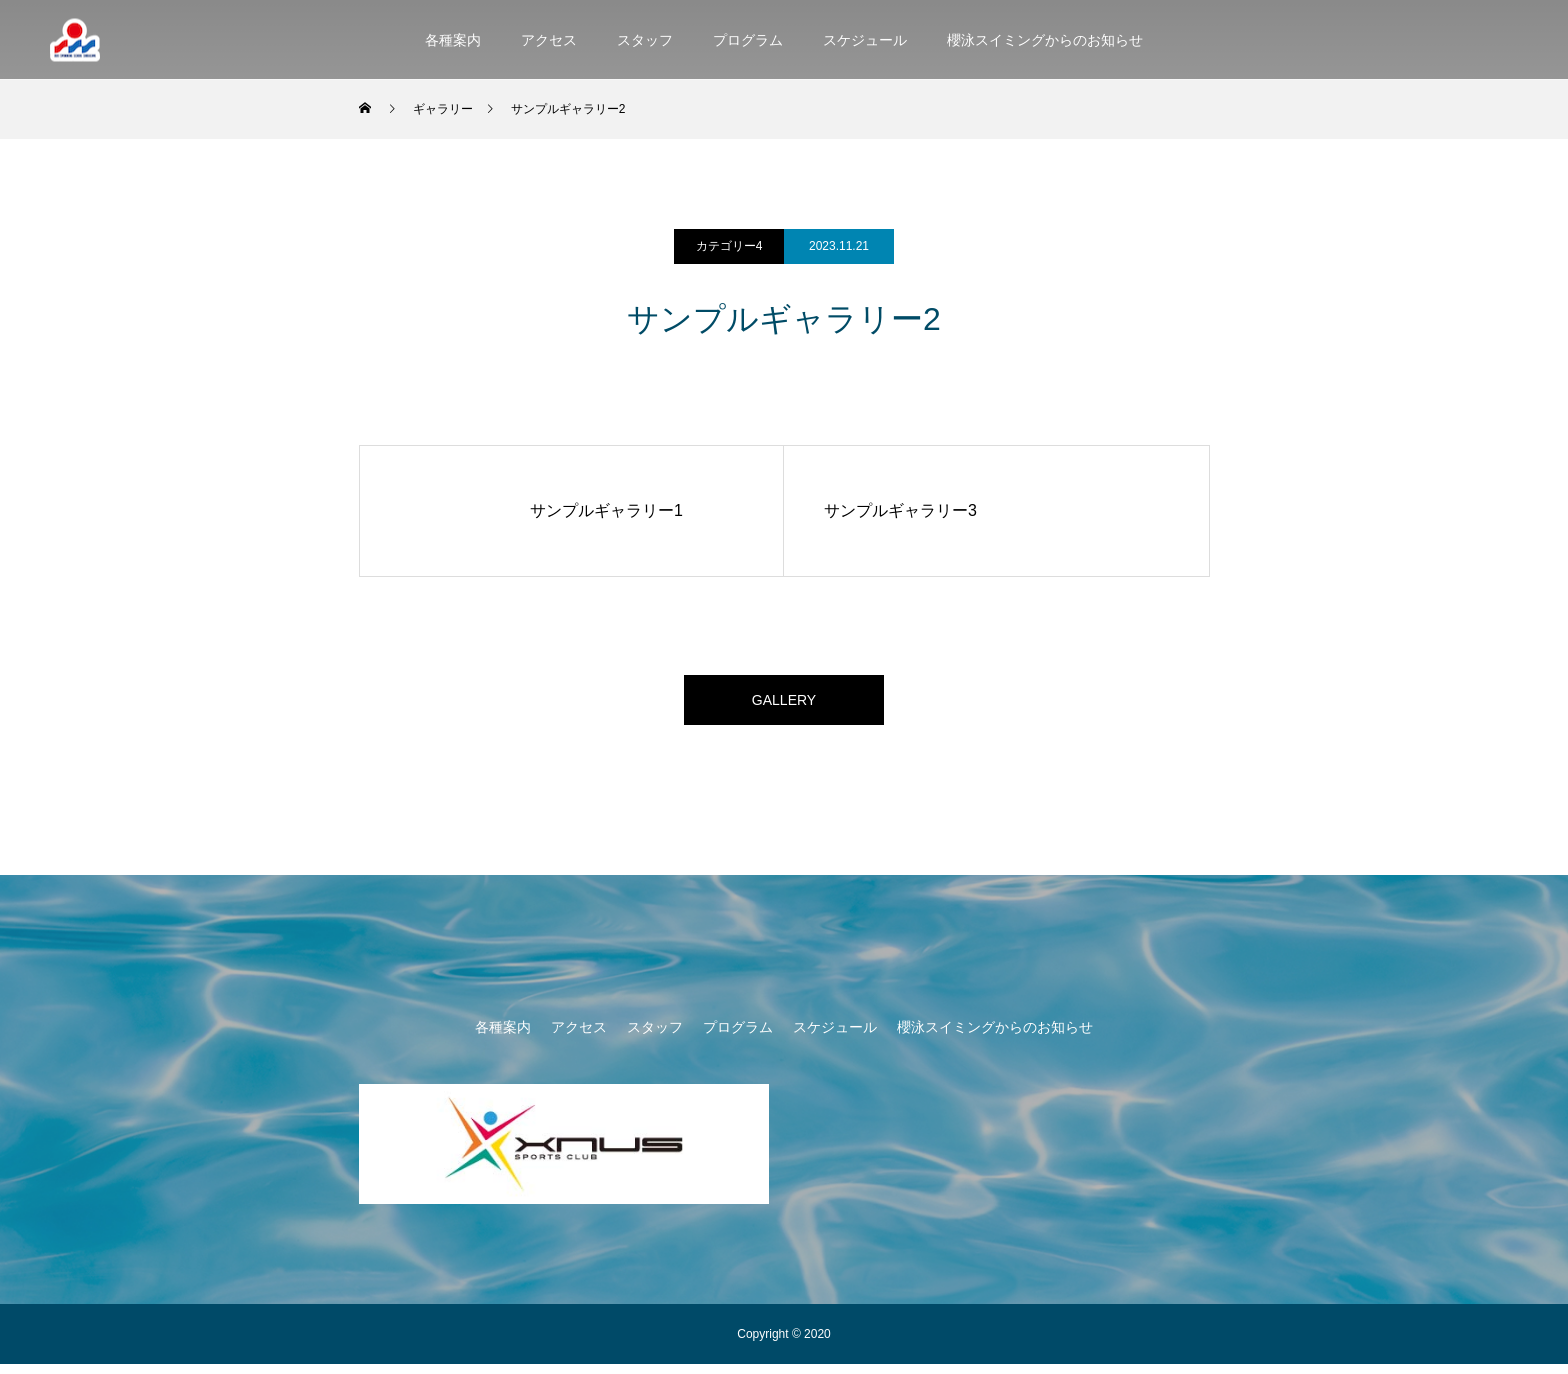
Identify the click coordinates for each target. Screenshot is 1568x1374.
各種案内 (453, 40)
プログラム (748, 40)
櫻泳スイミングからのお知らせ (1045, 40)
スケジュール (865, 40)
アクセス (549, 40)
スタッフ (645, 40)
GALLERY (784, 704)
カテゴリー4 (729, 246)
